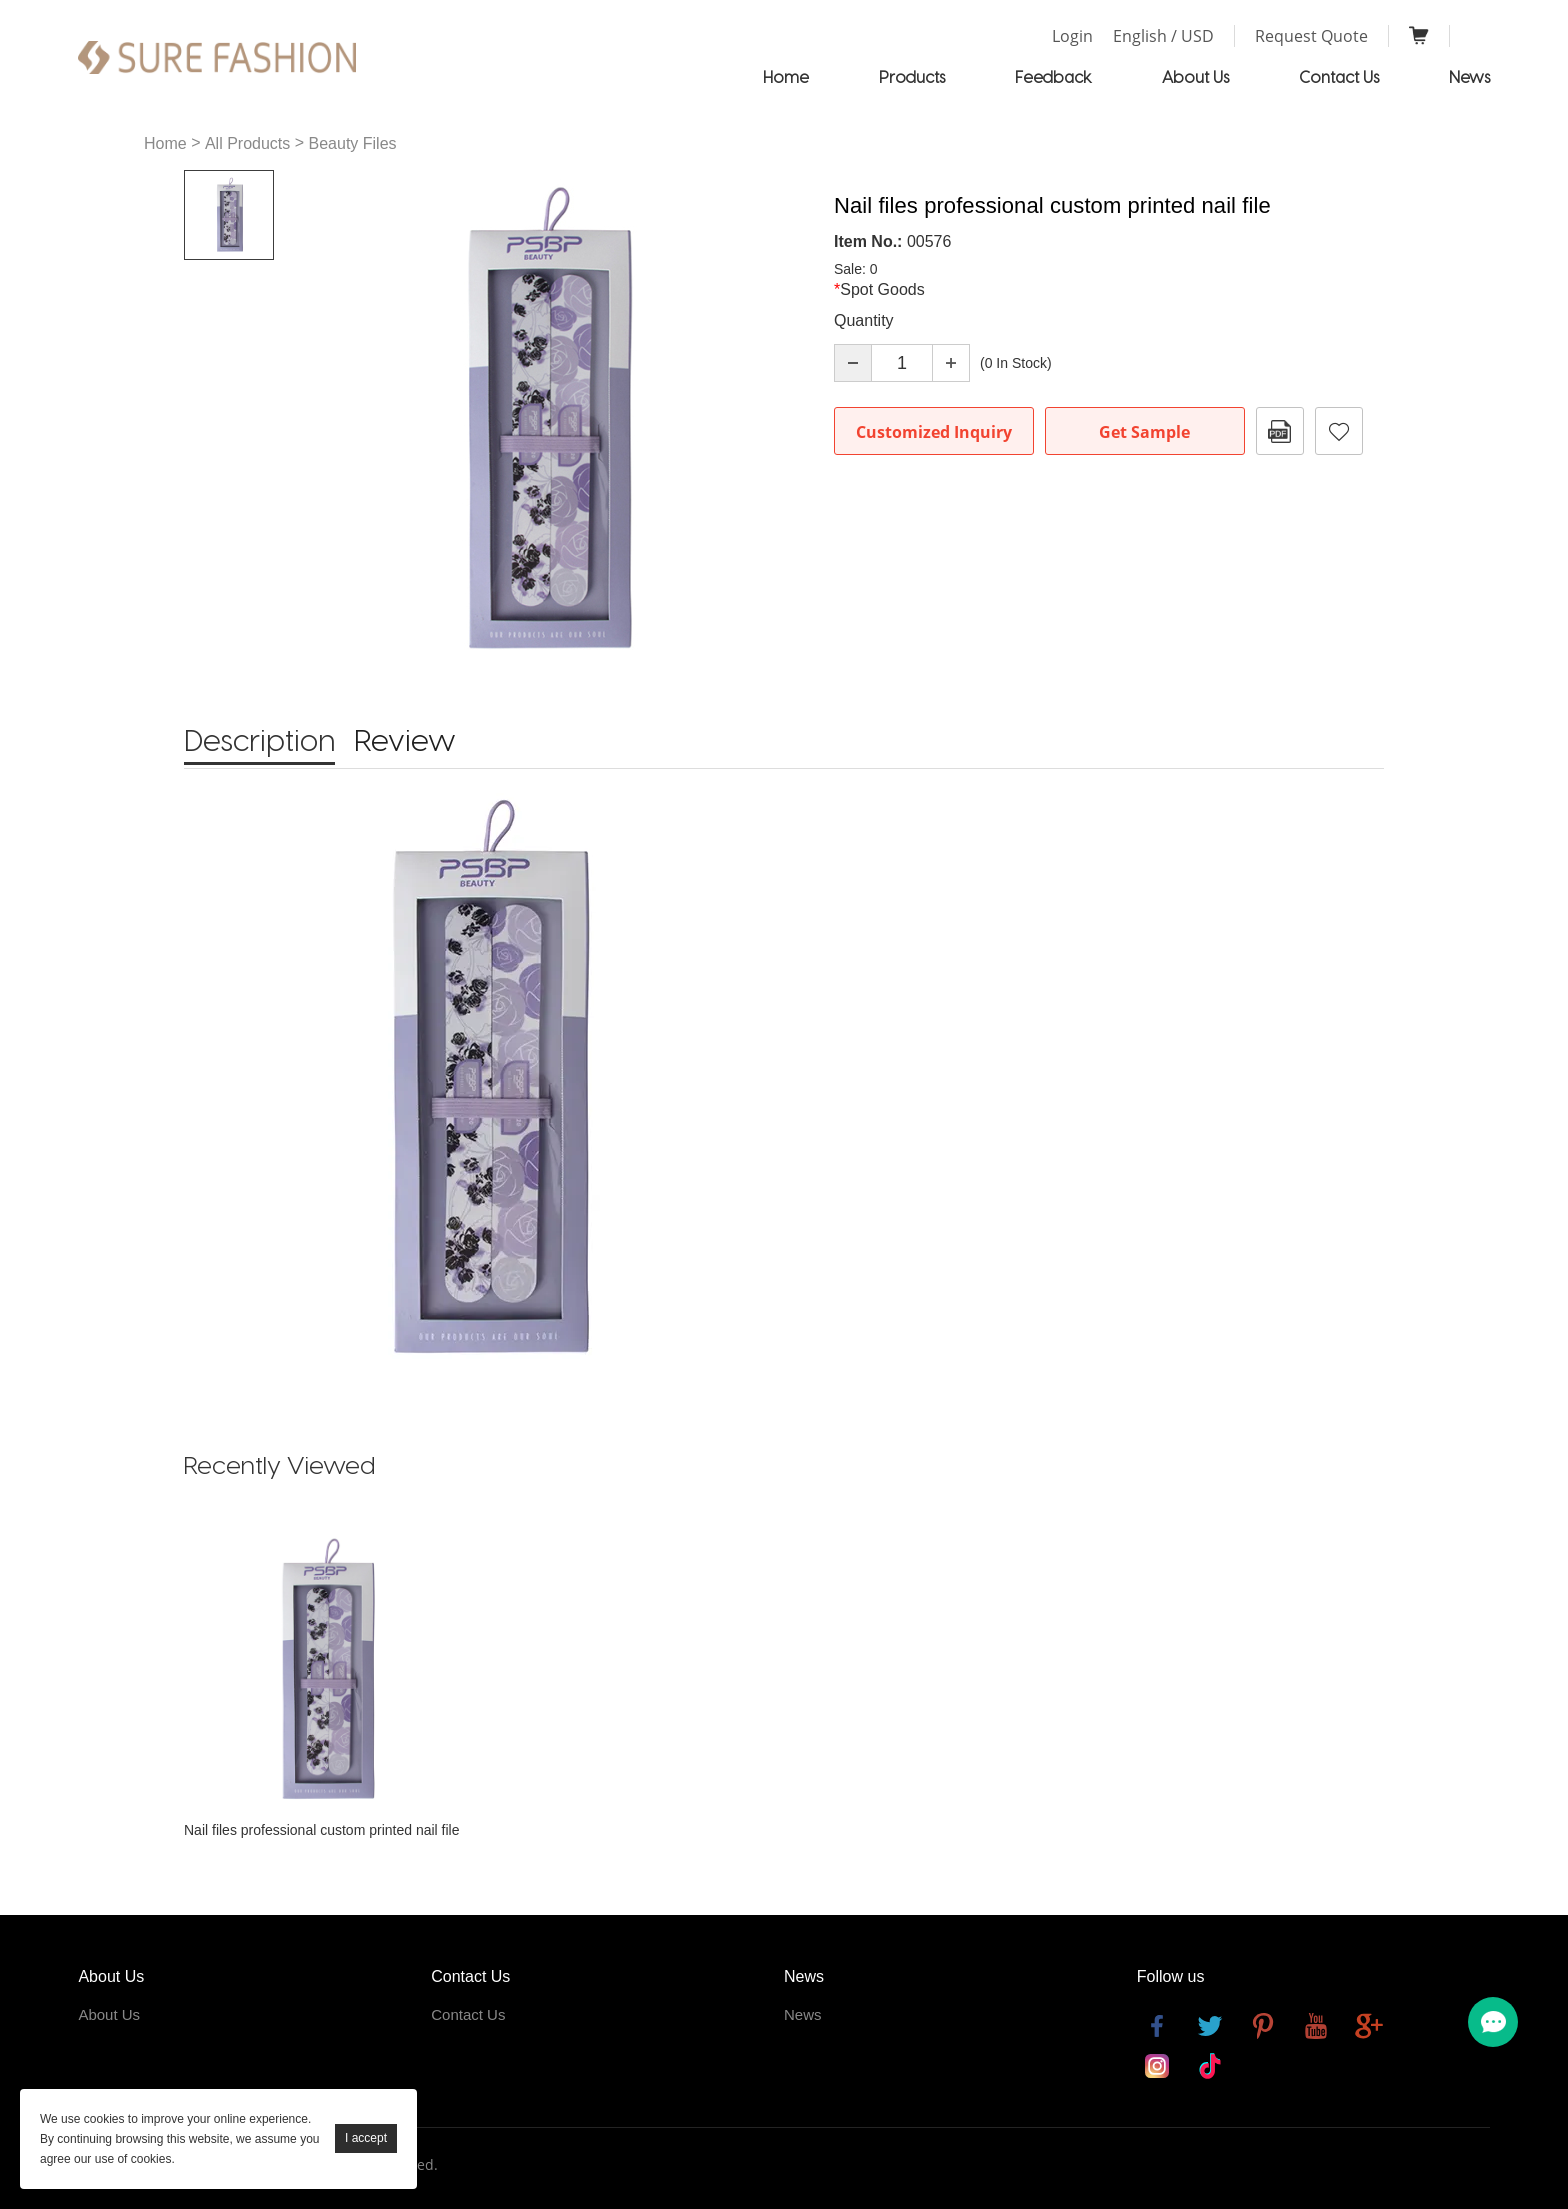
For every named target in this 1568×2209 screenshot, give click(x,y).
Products (912, 76)
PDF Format (1280, 431)
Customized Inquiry (934, 432)
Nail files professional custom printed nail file (321, 1830)
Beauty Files (353, 143)
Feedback (1053, 76)
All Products (247, 143)
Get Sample (1144, 432)
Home (786, 76)
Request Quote (1311, 36)
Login (1072, 36)
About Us (1195, 76)
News (1469, 76)
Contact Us (1339, 76)
